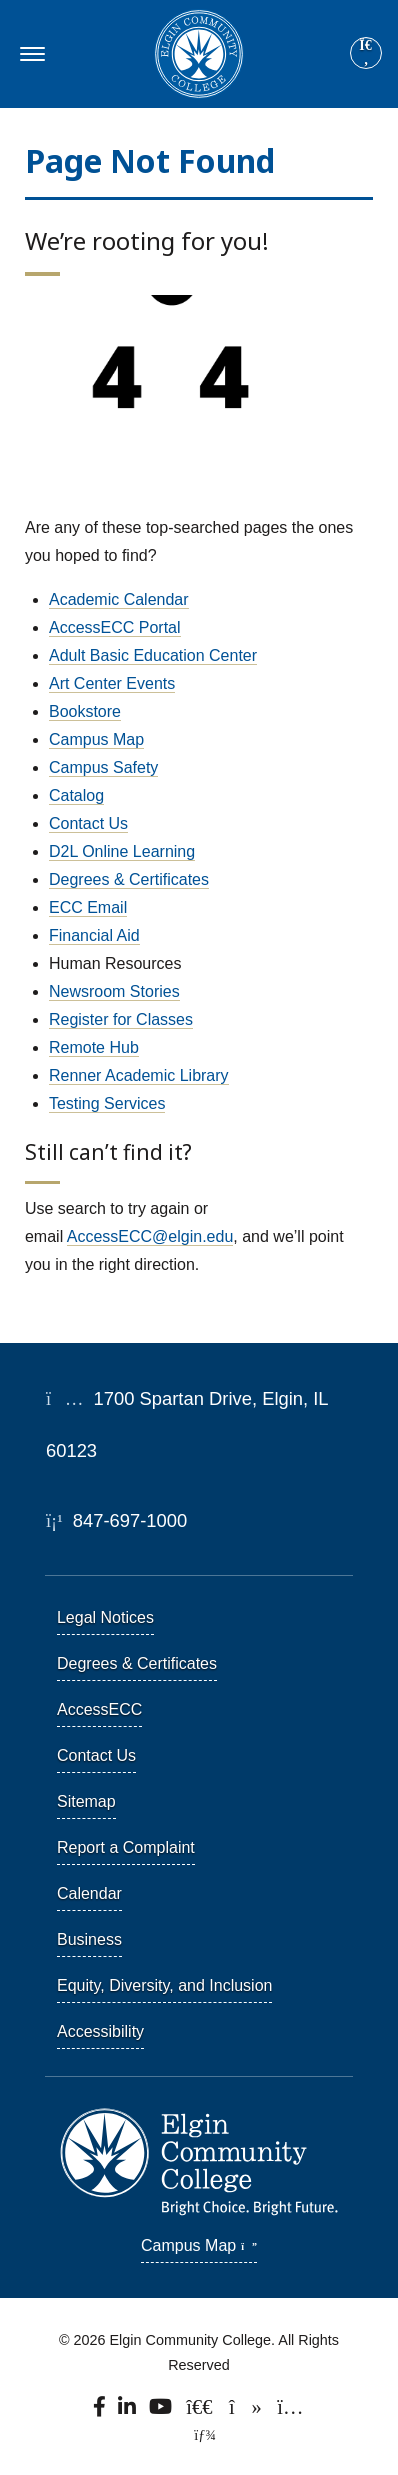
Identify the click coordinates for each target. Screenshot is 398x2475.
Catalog (76, 795)
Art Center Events (112, 683)
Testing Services (107, 1103)
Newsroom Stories (114, 991)
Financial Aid (94, 935)
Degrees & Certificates (129, 879)
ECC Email (88, 907)
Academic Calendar (119, 599)
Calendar (89, 1893)
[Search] (366, 54)
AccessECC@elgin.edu (150, 1236)
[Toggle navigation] (29, 54)
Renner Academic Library (139, 1075)
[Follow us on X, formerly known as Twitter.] (201, 2412)
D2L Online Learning (122, 851)
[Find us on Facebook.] (101, 2412)
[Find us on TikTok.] (246, 2412)
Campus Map (96, 739)
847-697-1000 (116, 1520)
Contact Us (88, 823)
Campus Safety (103, 767)
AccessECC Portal (115, 627)
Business (89, 1939)
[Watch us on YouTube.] (162, 2412)
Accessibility (100, 2031)
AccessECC (99, 1709)
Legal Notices (105, 1617)
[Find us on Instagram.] (290, 2412)
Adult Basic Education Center (153, 655)
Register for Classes (121, 1019)
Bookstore (85, 711)
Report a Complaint (126, 1847)
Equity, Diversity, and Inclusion (165, 1985)
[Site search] (366, 53)
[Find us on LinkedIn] (128, 2412)
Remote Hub (94, 1047)
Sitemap (86, 1801)
